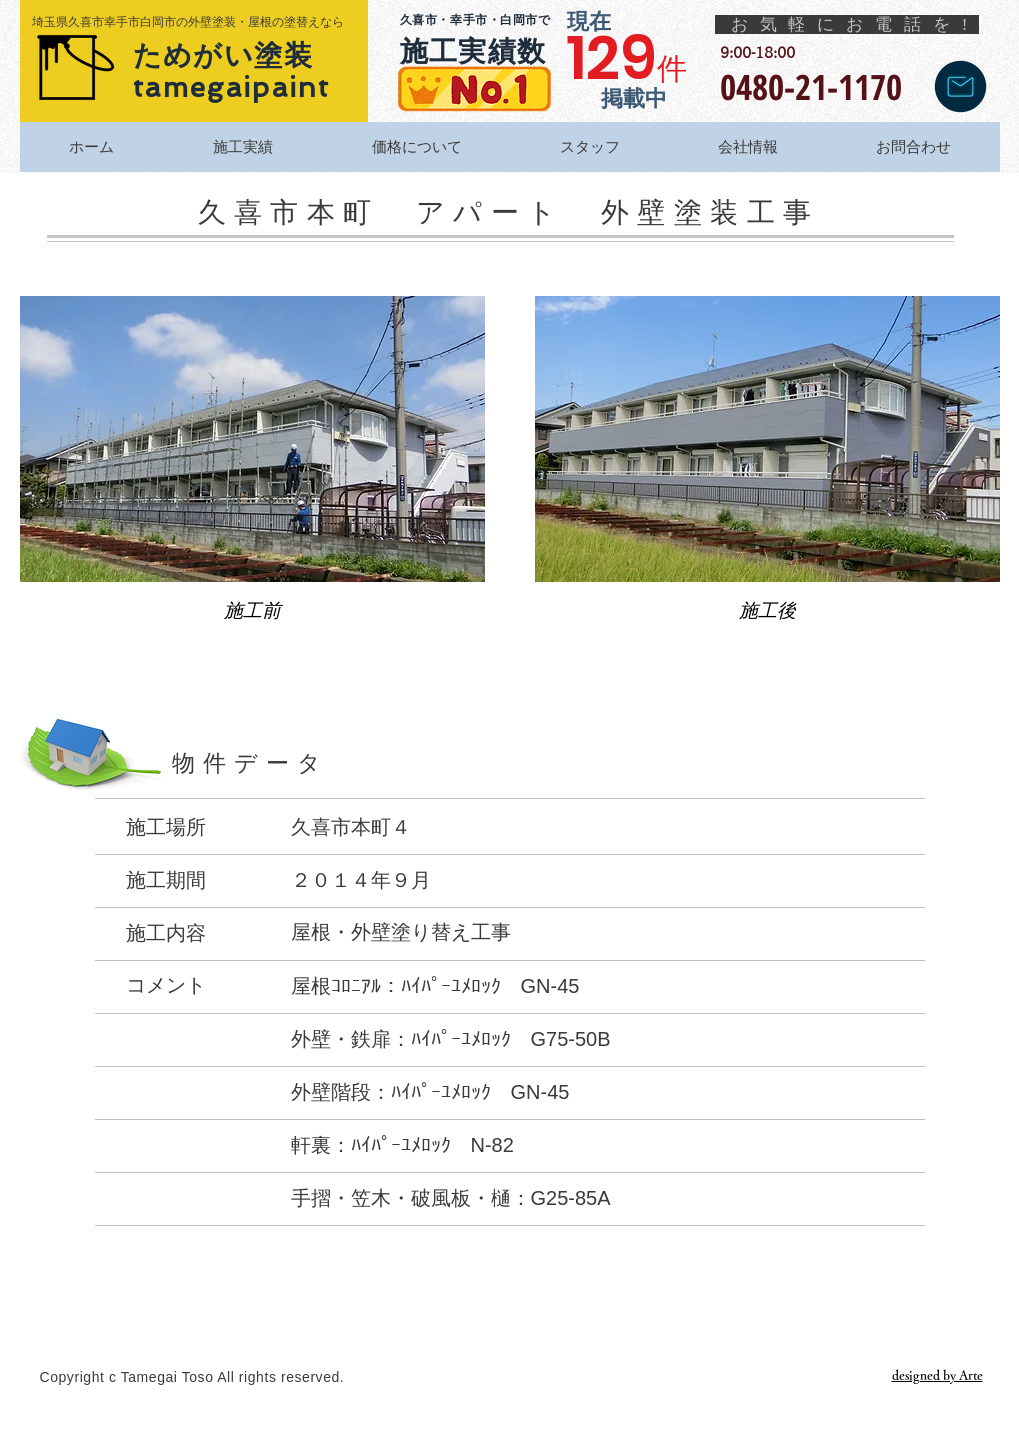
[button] (252, 476)
